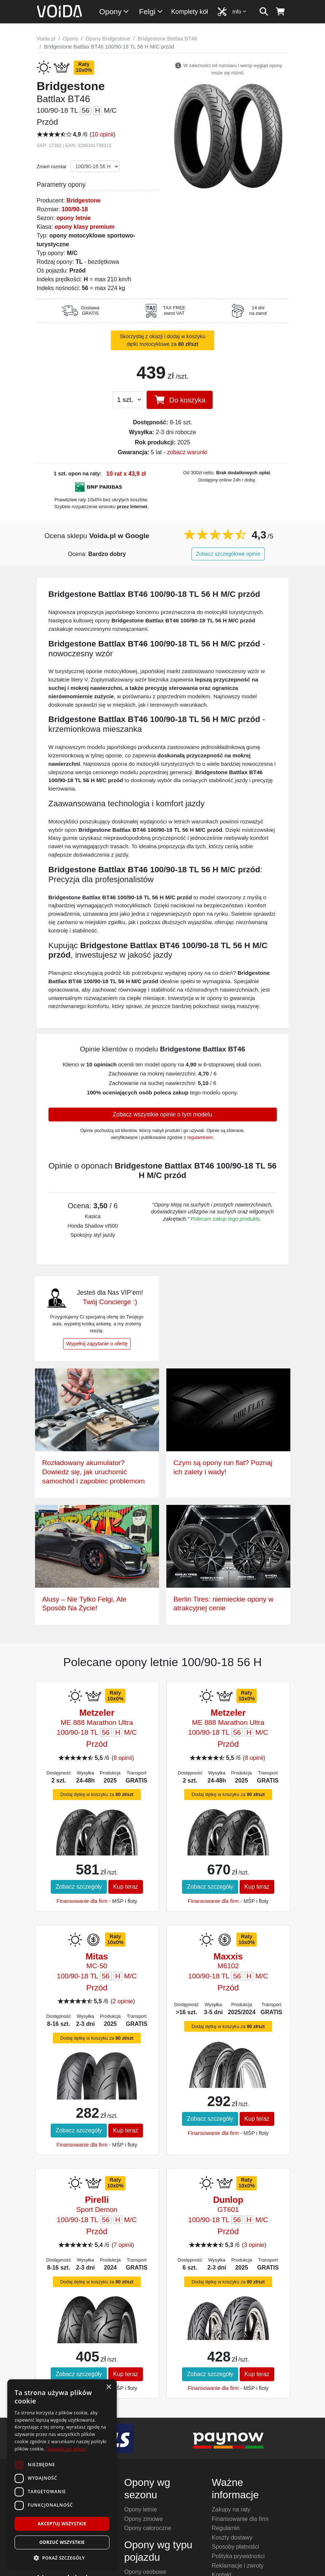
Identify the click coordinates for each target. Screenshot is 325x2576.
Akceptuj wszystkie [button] (62, 2524)
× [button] (108, 2387)
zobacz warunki (187, 452)
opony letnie (74, 218)
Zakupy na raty (231, 2509)
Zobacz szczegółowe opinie (228, 554)
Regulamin (226, 2528)
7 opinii (122, 2245)
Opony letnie (140, 2509)
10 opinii (102, 134)
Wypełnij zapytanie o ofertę (97, 1344)
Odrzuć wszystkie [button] (62, 2542)
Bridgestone (83, 200)
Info (239, 11)
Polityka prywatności (238, 2556)
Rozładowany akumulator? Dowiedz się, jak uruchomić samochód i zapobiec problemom (93, 1472)
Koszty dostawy (232, 2537)
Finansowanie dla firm (82, 1901)
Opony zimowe (143, 2519)
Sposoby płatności (235, 2547)
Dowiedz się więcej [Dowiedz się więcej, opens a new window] (66, 2449)
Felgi (151, 11)
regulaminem (200, 1137)
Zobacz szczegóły (78, 1887)
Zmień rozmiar (52, 166)
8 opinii (122, 1758)
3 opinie (254, 2245)
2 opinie (123, 2001)
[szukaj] (264, 11)
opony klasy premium (84, 227)
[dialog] (62, 2474)
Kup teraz (125, 1887)
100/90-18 (75, 209)
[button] (62, 2557)
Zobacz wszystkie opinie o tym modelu (162, 1114)
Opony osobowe (145, 2572)
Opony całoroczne (147, 2528)
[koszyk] (280, 11)
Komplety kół (189, 11)
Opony (114, 11)
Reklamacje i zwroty (238, 2566)
